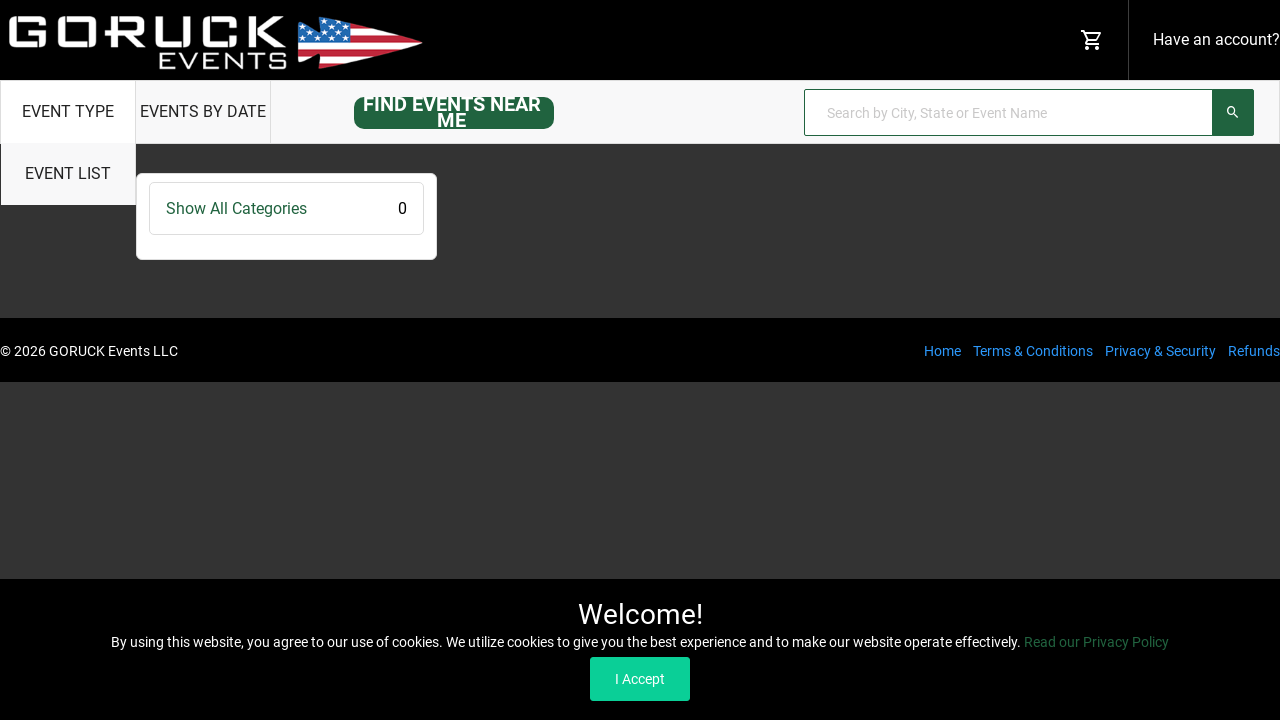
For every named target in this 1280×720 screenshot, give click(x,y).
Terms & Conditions (1033, 351)
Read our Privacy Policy (1096, 642)
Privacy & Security (1160, 351)
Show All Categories (286, 208)
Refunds (1254, 351)
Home (942, 351)
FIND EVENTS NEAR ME (452, 112)
